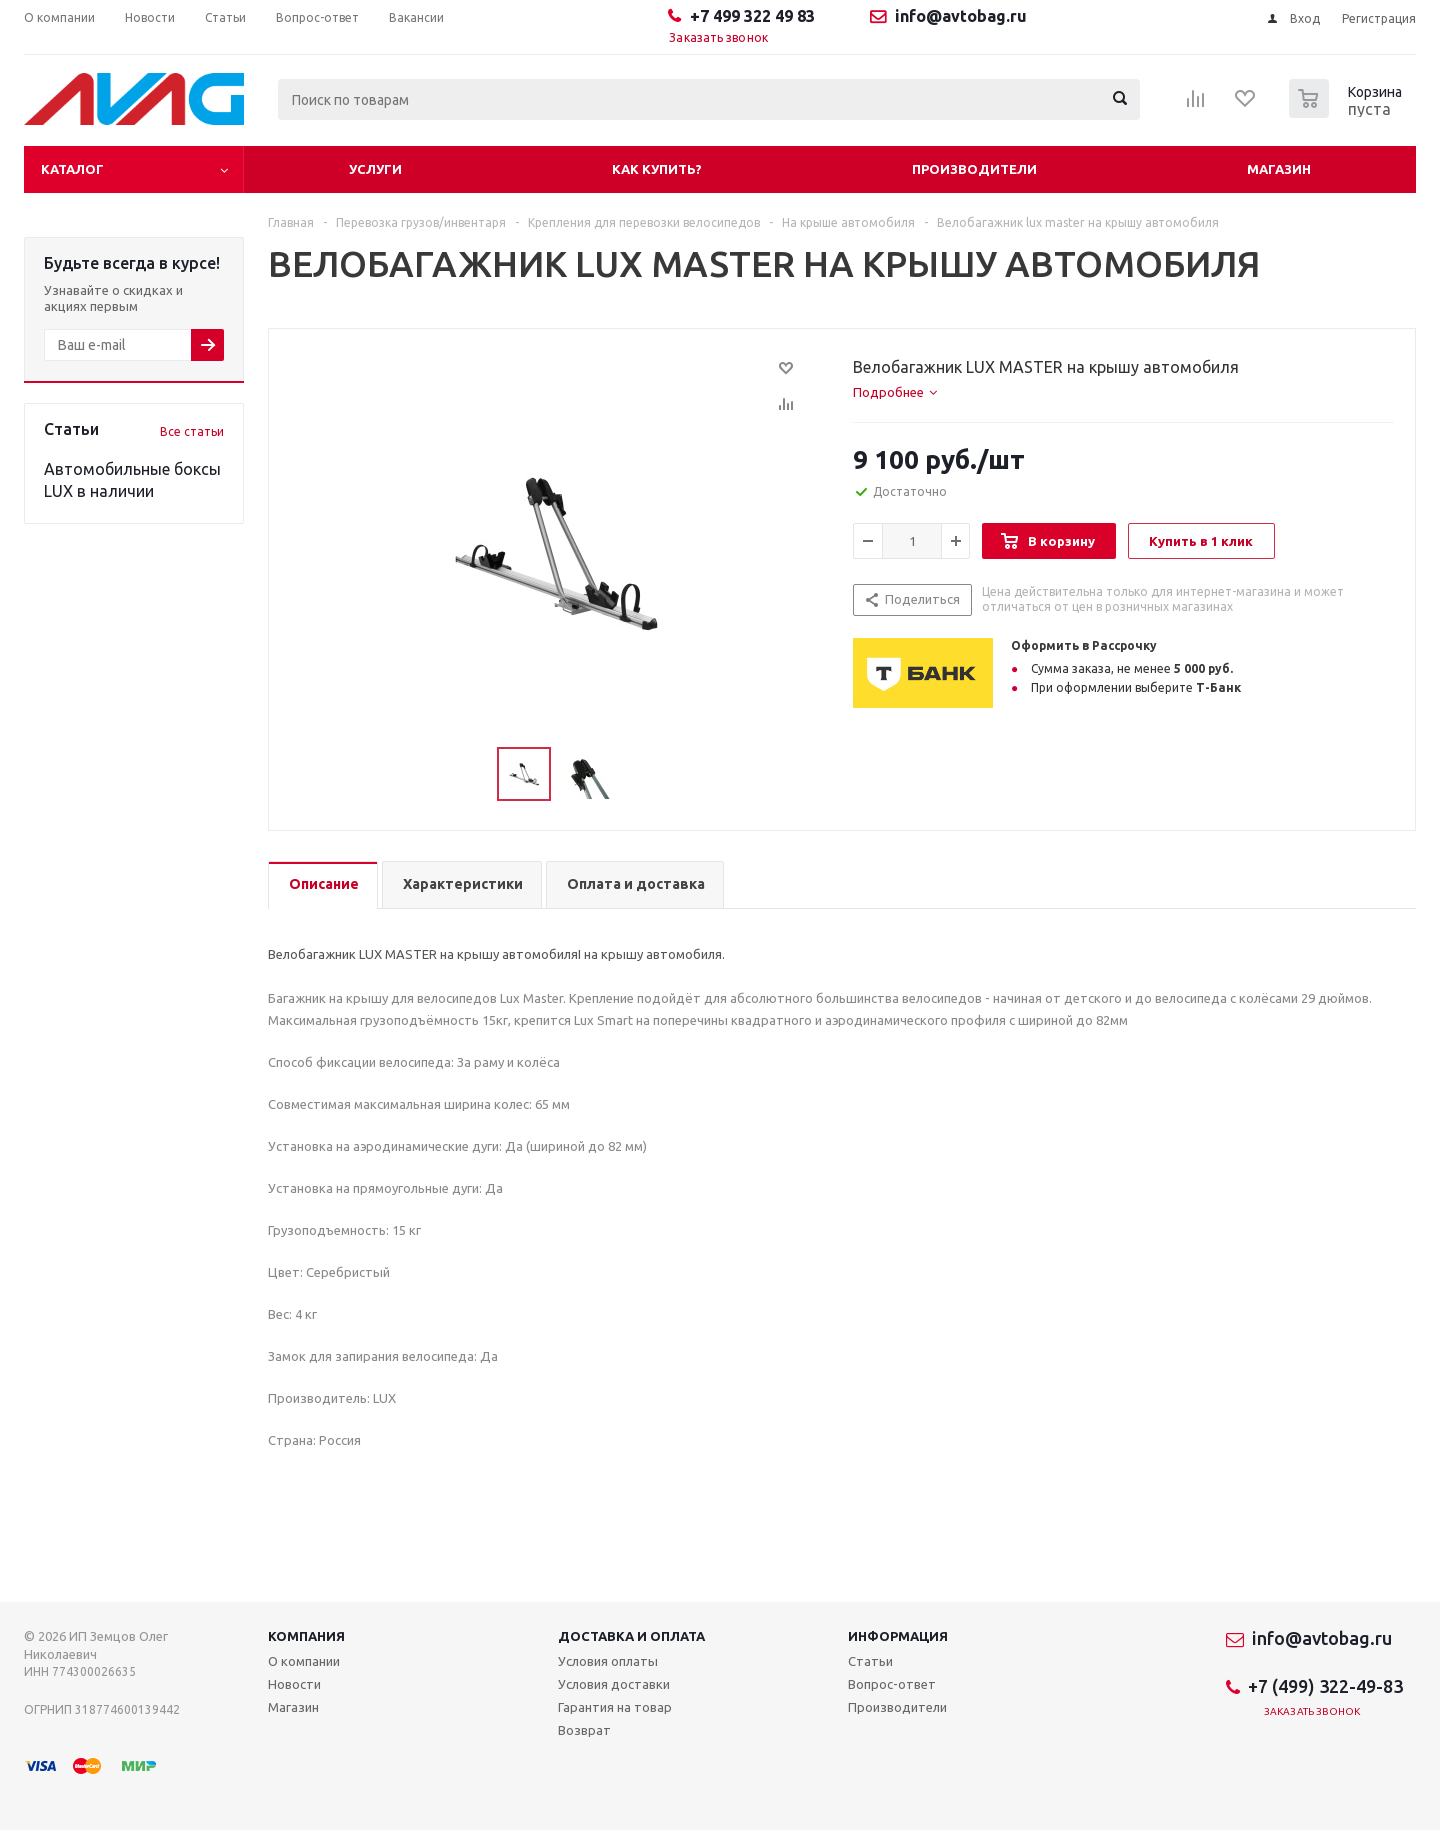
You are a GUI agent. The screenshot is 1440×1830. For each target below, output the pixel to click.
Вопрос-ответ (892, 1684)
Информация (898, 1636)
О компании (304, 1661)
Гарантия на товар (615, 1707)
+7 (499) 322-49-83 (1325, 1686)
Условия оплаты (608, 1661)
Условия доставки (614, 1684)
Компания (306, 1636)
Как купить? (657, 169)
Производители (974, 169)
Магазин (1279, 169)
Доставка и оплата (631, 1636)
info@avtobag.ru (961, 16)
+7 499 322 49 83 (752, 16)
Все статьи (192, 431)
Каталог (72, 169)
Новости (294, 1684)
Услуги (375, 169)
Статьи (870, 1661)
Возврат (584, 1730)
